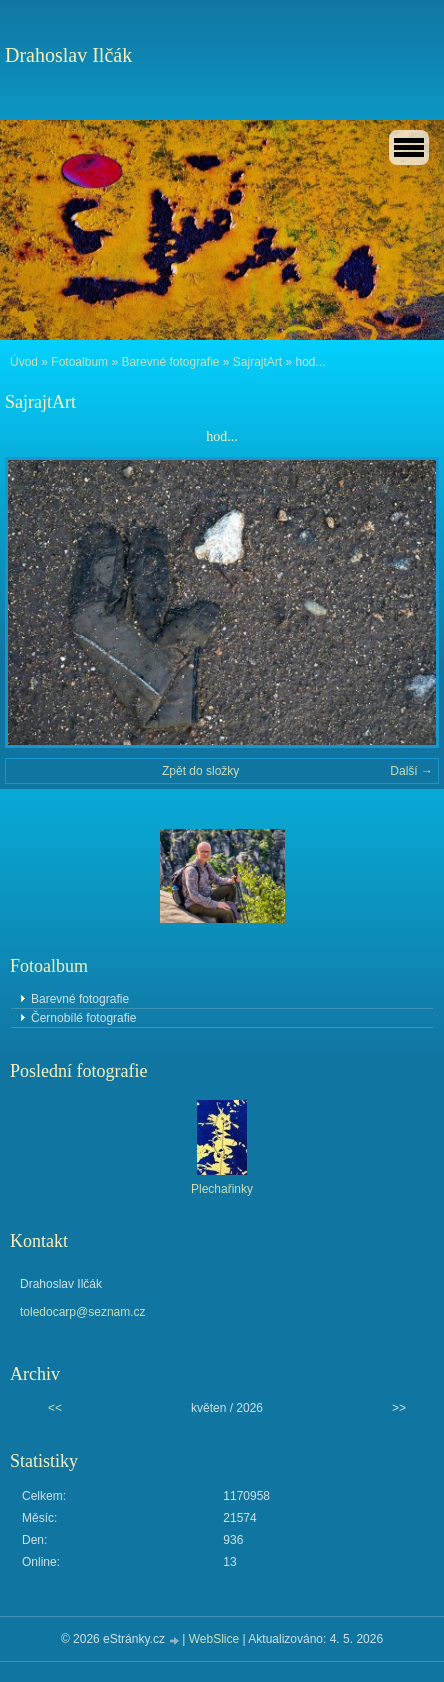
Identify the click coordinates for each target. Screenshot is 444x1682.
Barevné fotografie (170, 362)
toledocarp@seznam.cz (83, 1312)
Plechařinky (222, 1189)
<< (55, 1408)
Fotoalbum (79, 362)
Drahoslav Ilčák (68, 55)
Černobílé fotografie (83, 1018)
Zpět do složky (200, 771)
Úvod (24, 362)
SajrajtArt (257, 362)
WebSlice (214, 1639)
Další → (411, 771)
